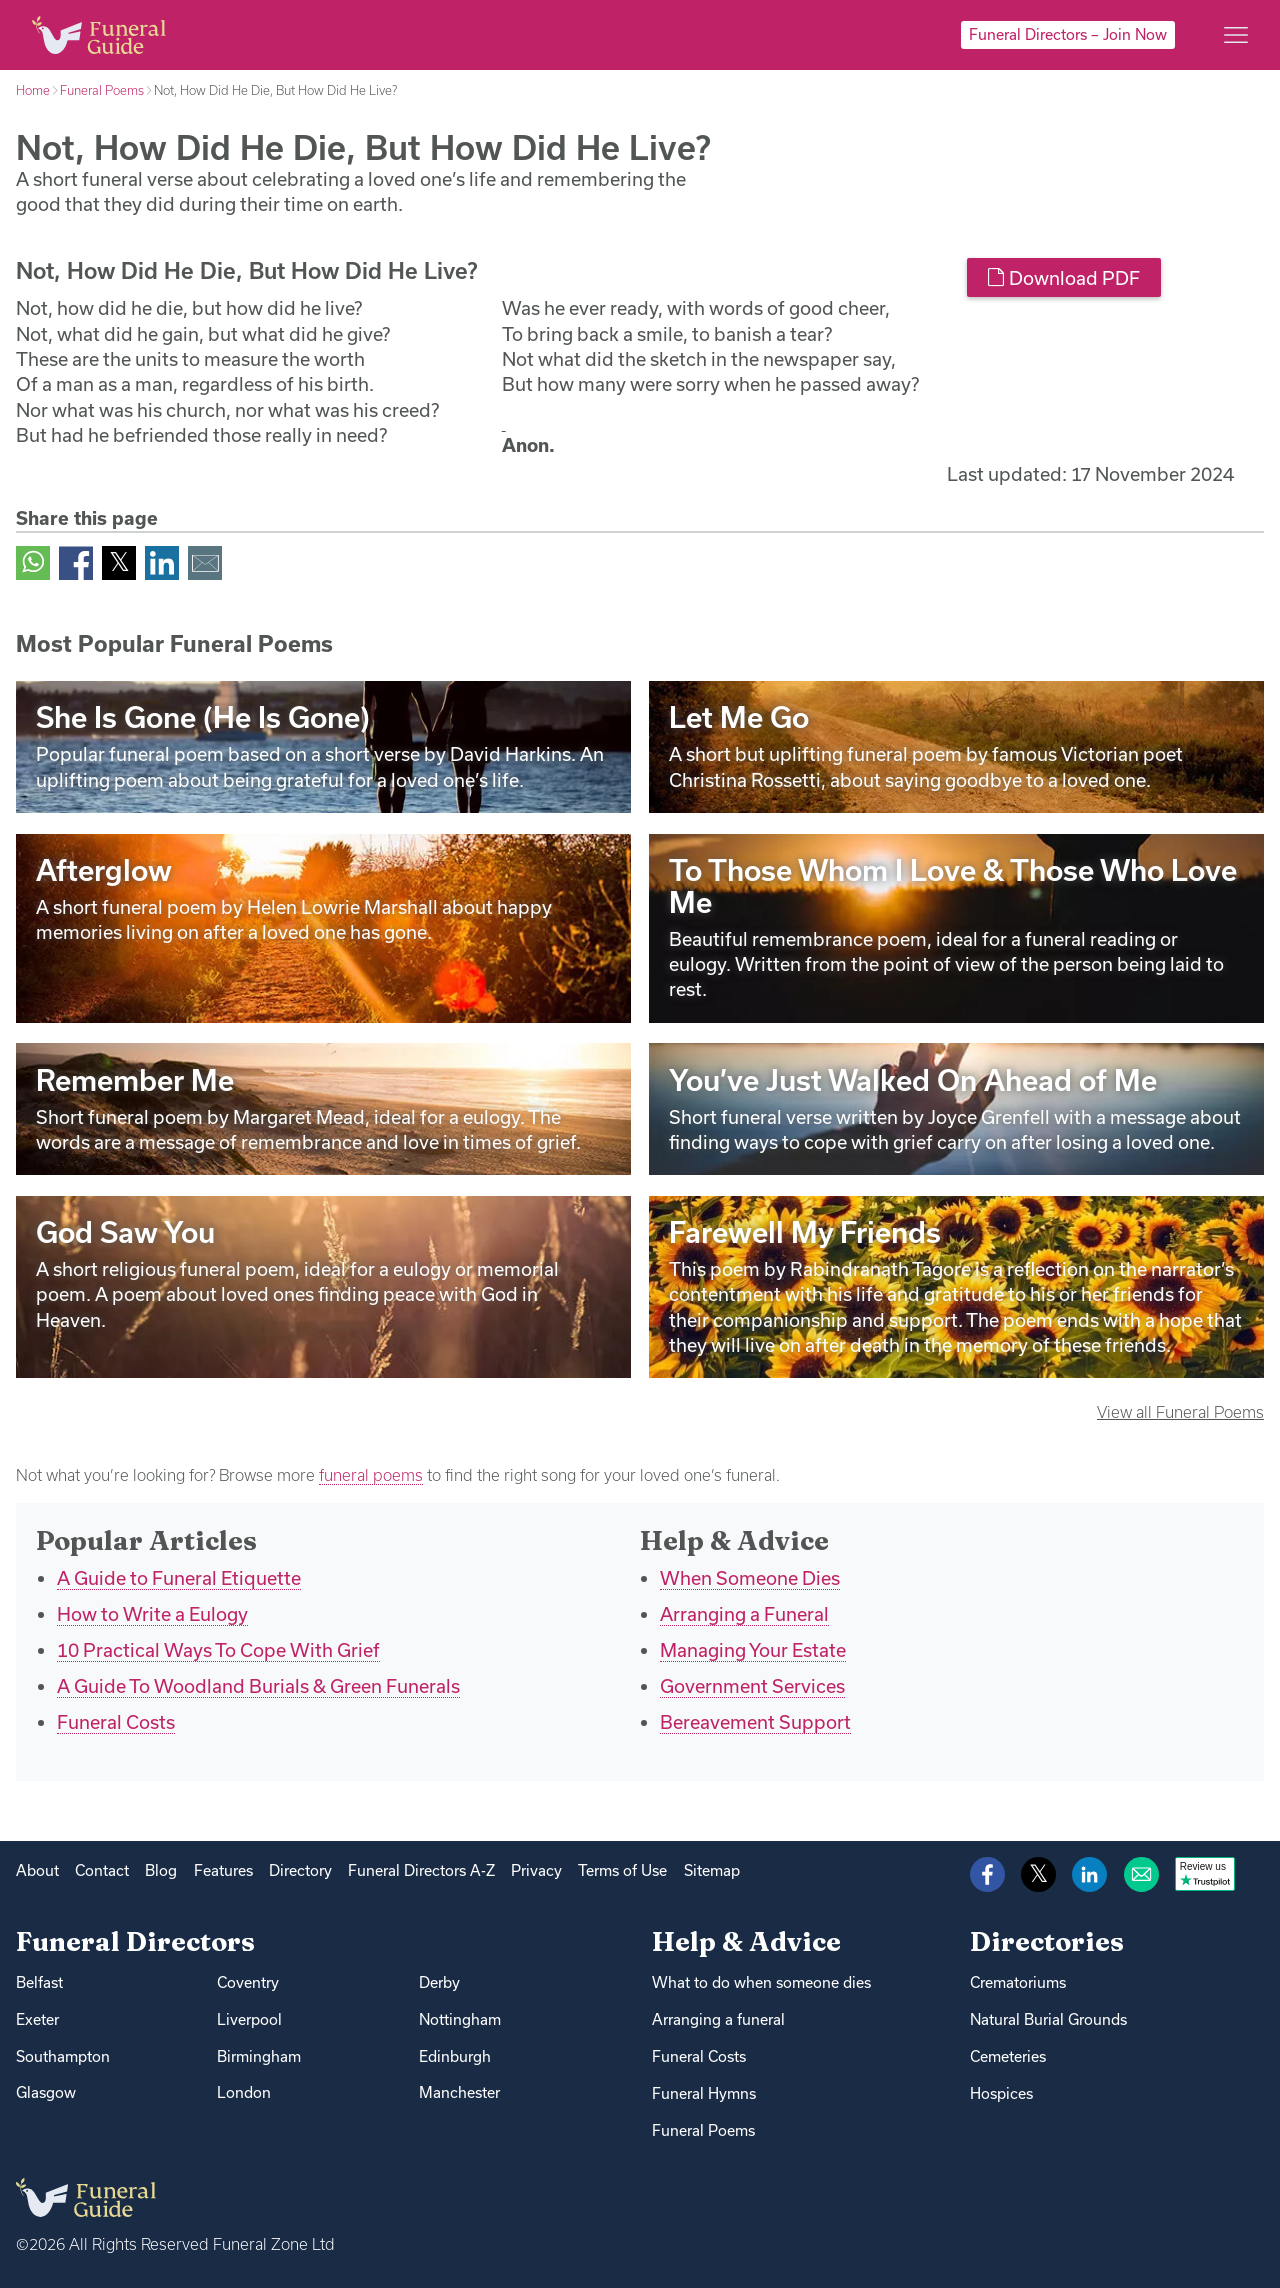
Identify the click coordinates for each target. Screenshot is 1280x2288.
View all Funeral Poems (1180, 1412)
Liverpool (249, 2019)
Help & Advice (746, 1941)
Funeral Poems (102, 90)
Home (33, 90)
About (37, 1870)
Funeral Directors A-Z (421, 1870)
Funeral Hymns (704, 2093)
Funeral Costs (116, 1722)
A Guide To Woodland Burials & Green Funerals (258, 1686)
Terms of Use (622, 1870)
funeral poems (371, 1475)
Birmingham (259, 2056)
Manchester (459, 2092)
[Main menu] (1236, 35)
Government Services (752, 1686)
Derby (439, 1982)
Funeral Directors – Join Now (1068, 34)
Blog (161, 1870)
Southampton (63, 2056)
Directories (1047, 1941)
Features (223, 1870)
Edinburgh (455, 2056)
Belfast (39, 1982)
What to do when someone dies (761, 1982)
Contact (102, 1870)
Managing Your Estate (753, 1650)
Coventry (248, 1982)
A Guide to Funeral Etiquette (179, 1578)
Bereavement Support (755, 1722)
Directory (300, 1870)
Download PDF (1063, 278)
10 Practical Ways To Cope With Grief (218, 1650)
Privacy (536, 1870)
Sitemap (712, 1870)
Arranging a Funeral (744, 1614)
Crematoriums (1018, 1982)
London (244, 2092)
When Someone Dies (750, 1578)
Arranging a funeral (718, 2019)
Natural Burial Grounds (1048, 2019)
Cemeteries (1008, 2056)
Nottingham (460, 2019)
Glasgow (46, 2092)
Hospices (1001, 2093)
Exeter (37, 2019)
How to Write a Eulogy (152, 1614)
